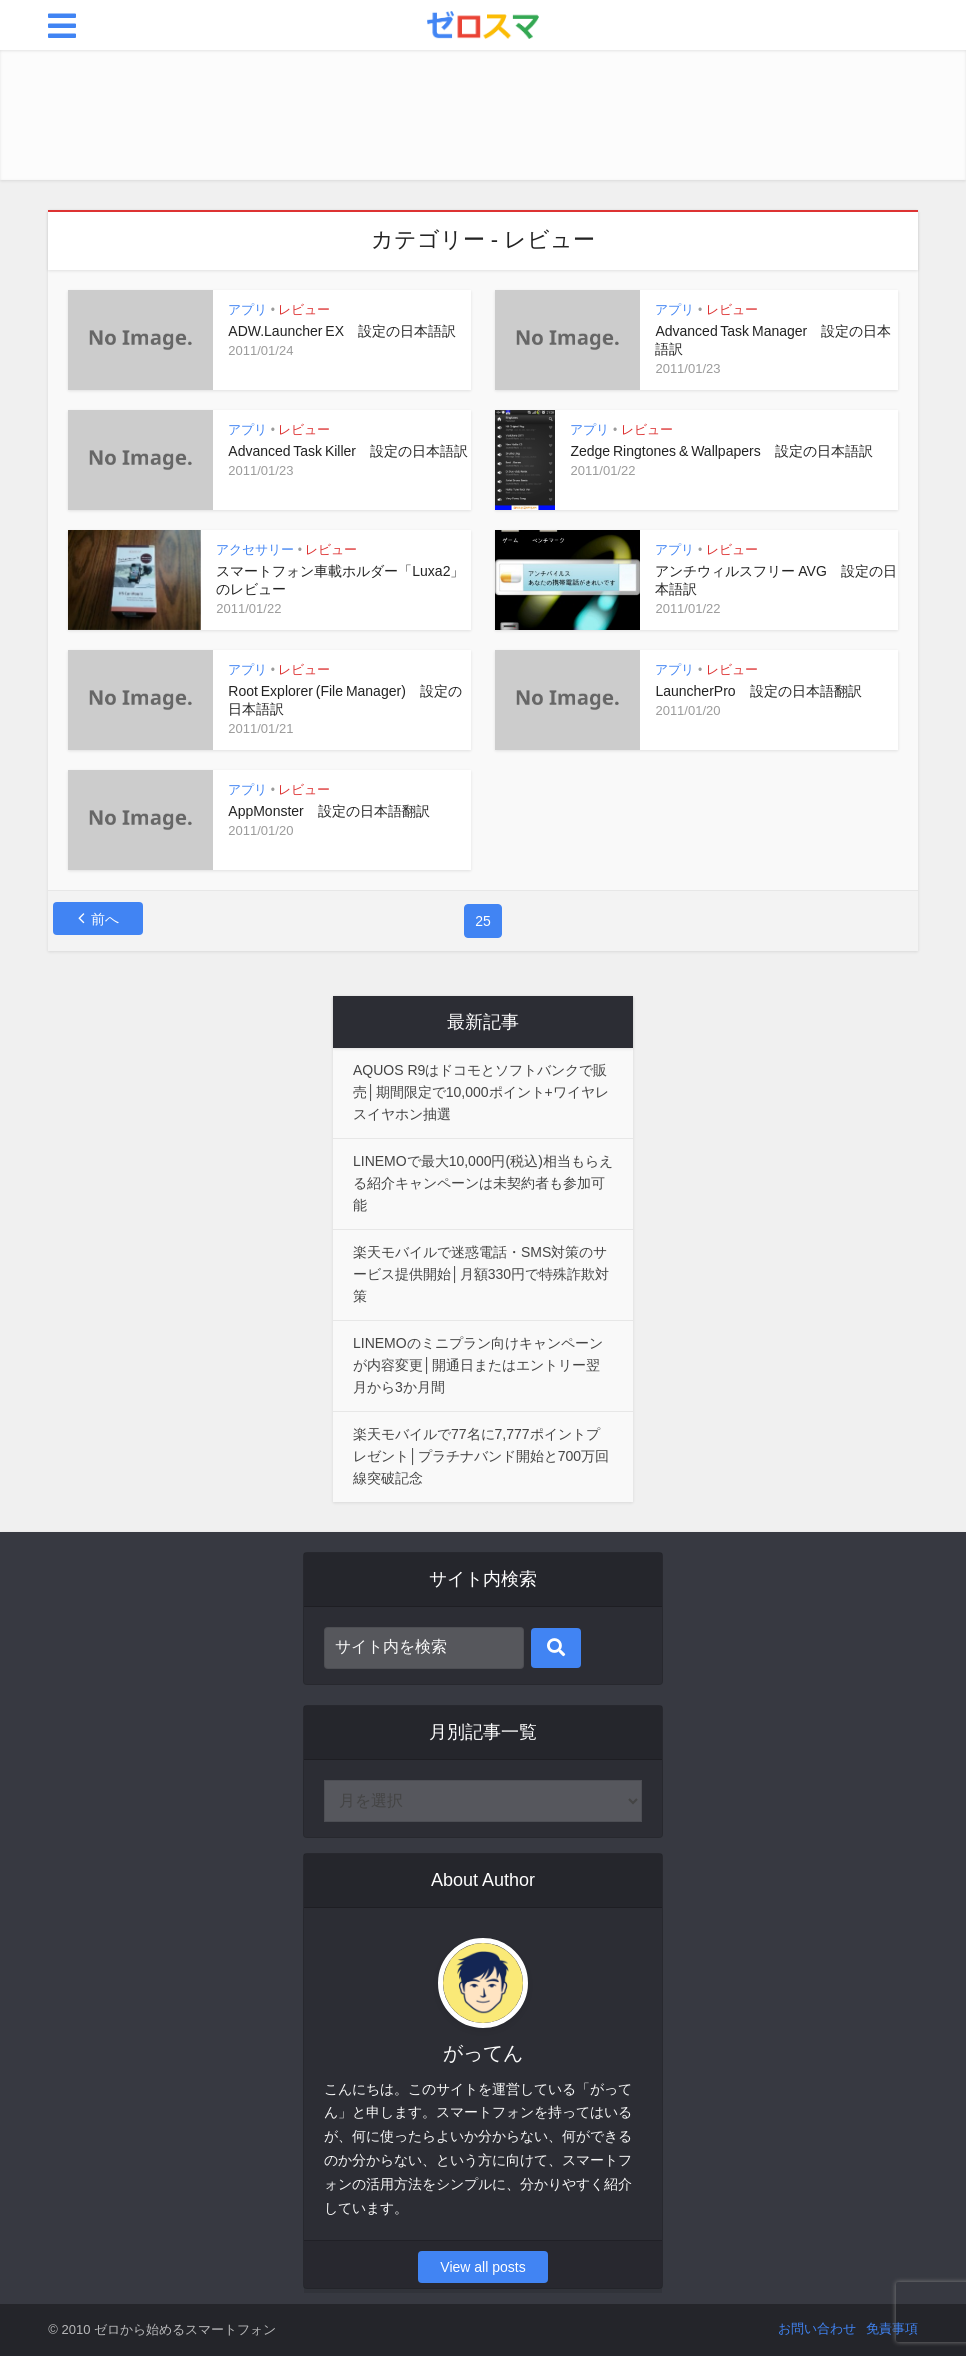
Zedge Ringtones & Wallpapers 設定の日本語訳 (721, 451)
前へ (105, 919)
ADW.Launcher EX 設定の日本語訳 (342, 331)
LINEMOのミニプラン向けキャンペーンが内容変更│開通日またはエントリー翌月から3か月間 (478, 1365)
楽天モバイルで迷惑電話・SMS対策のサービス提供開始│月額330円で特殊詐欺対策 (481, 1274)
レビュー (304, 309)
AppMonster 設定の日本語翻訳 (328, 811)
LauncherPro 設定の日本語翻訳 (758, 691)
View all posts (482, 2267)
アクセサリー (255, 549)
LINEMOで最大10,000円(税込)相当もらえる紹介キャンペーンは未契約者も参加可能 (483, 1183)
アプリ (247, 309)
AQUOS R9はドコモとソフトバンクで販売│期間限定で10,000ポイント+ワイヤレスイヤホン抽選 (481, 1092)
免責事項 (892, 2328)
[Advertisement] (483, 115)
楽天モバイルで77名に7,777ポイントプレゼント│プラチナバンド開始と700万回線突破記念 (481, 1456)
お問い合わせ (817, 2328)
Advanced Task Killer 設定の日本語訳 (348, 451)
